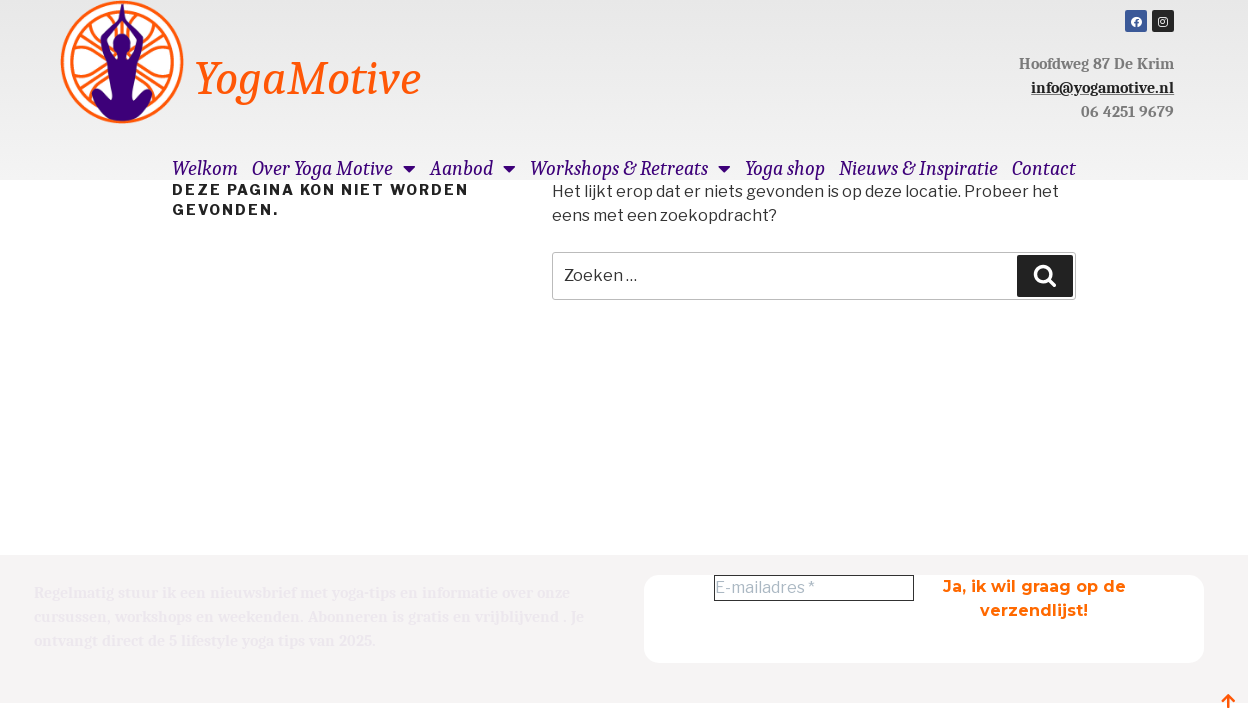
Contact (1044, 169)
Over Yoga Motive (334, 169)
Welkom (205, 169)
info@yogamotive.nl (1102, 88)
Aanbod (473, 169)
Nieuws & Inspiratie (918, 169)
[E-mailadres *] (814, 588)
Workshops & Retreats (630, 169)
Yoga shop (785, 169)
